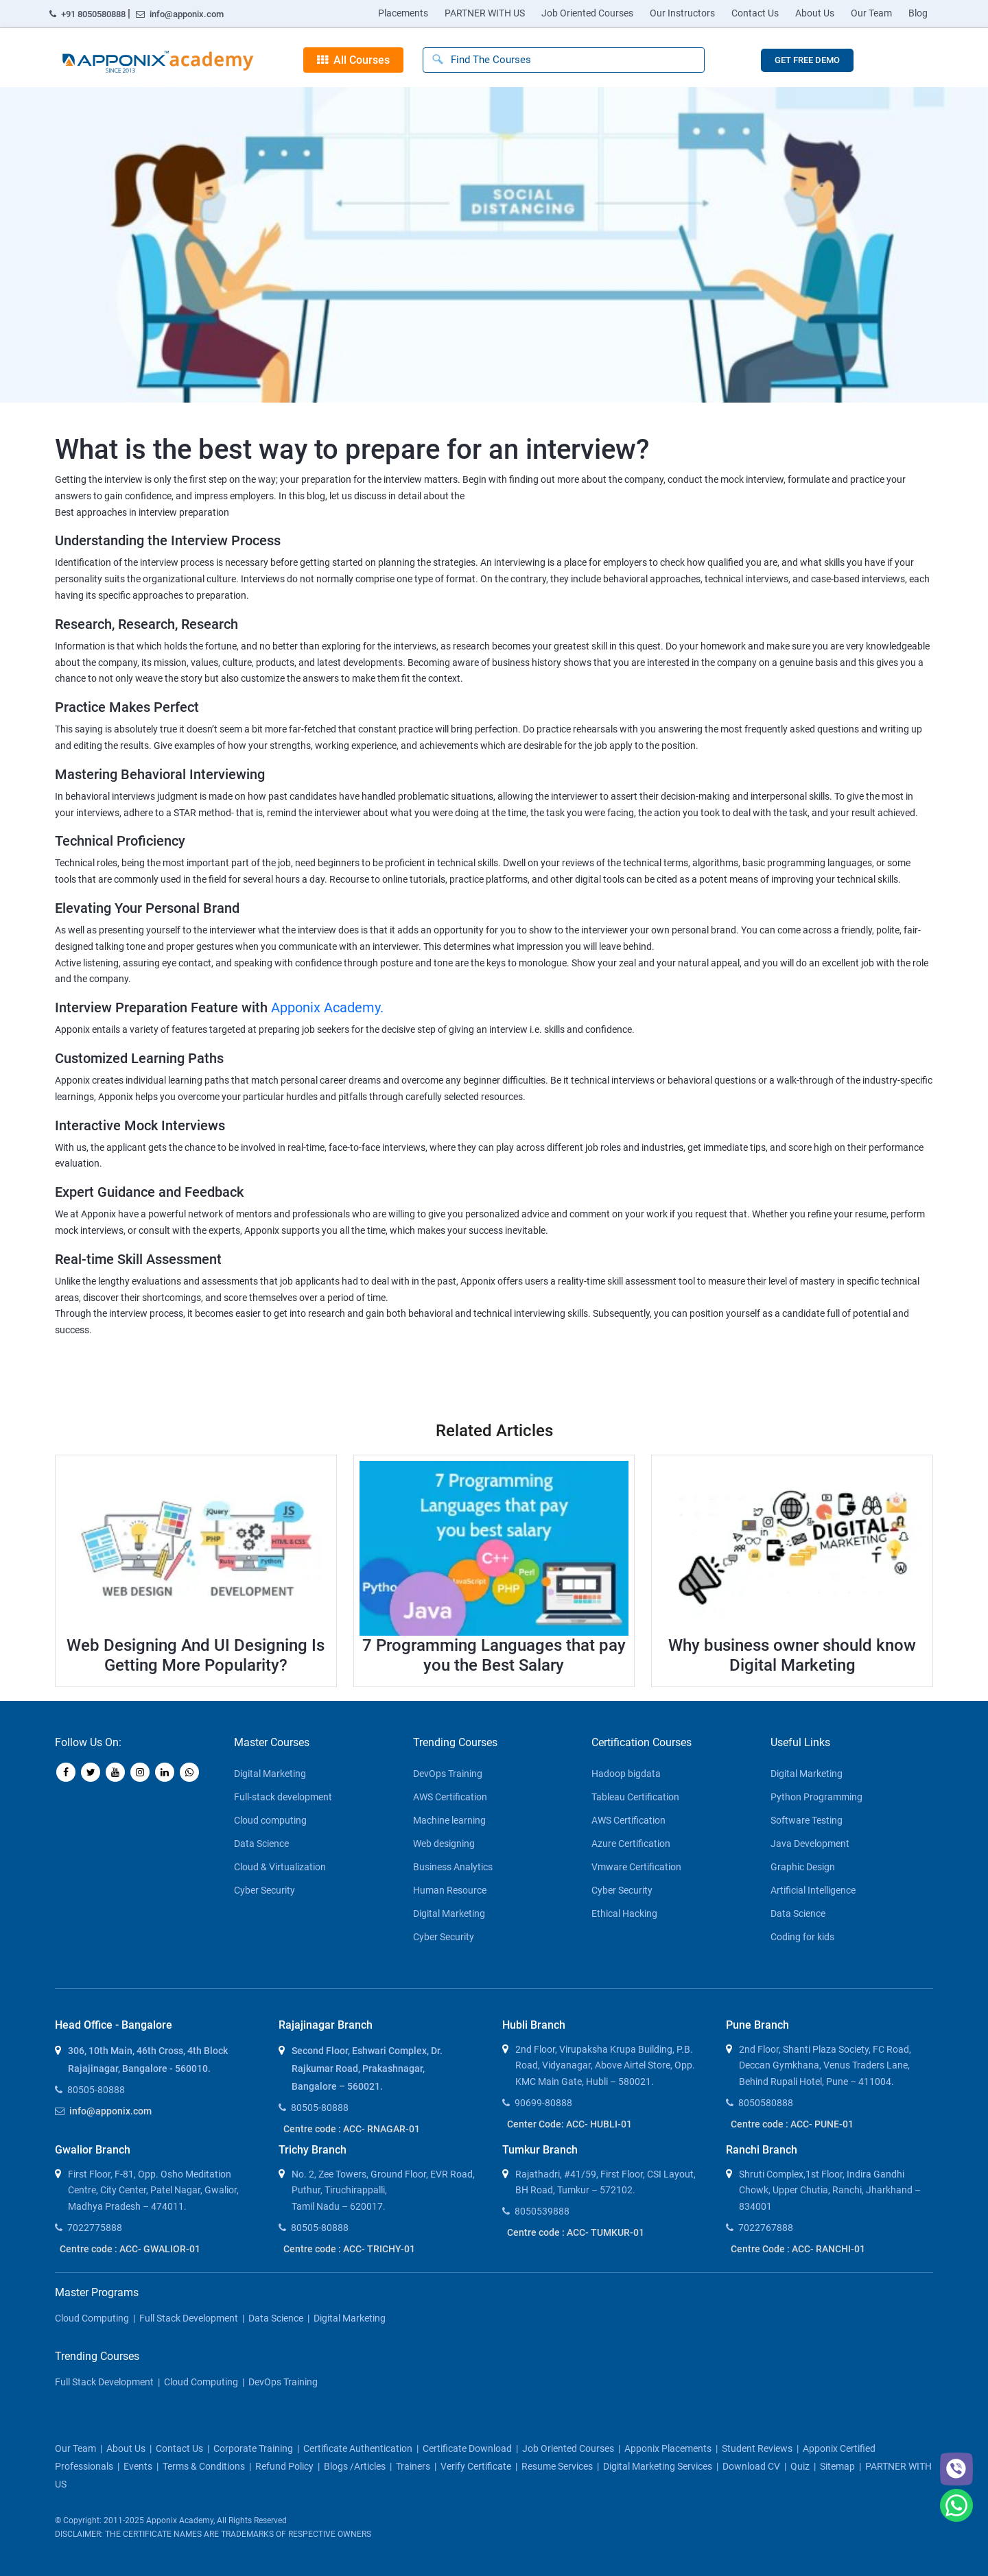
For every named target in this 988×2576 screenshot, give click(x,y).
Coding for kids (802, 1936)
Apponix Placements (667, 2448)
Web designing (444, 1843)
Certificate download (467, 2448)
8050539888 (542, 2211)
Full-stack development (283, 1796)
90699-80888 (543, 2102)
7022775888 (94, 2227)
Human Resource (449, 1890)
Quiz (800, 2466)
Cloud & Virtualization (280, 1866)
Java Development (810, 1843)
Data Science (261, 1843)
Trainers (413, 2466)
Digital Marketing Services (657, 2466)
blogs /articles (355, 2466)
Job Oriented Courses (587, 13)
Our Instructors (682, 13)
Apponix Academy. (327, 1007)
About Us (814, 13)
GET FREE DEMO (807, 60)
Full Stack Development (188, 2318)
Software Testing (807, 1820)
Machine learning (449, 1820)
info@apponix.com (180, 14)
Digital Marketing (270, 1773)
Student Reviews (757, 2448)
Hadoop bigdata (626, 1773)
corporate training (253, 2448)
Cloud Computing (92, 2318)
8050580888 (765, 2102)
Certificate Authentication (357, 2448)
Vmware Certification (636, 1866)
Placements (403, 13)
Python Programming (816, 1796)
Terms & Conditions (204, 2466)
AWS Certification (450, 1796)
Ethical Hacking (624, 1913)
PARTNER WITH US (485, 13)
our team (75, 2448)
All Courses (353, 60)
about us (125, 2448)
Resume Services (557, 2466)
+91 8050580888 (88, 14)
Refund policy (284, 2466)
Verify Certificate (475, 2466)
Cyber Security (264, 1890)
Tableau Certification (635, 1796)
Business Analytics (453, 1866)
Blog (918, 13)
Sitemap (837, 2466)
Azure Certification (630, 1843)
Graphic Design (803, 1866)
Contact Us (755, 13)
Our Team (871, 13)
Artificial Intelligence (813, 1890)
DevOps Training (447, 1773)
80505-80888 (96, 2089)
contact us (179, 2448)
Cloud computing (270, 1820)
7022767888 (765, 2227)
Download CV (751, 2466)
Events (138, 2466)
